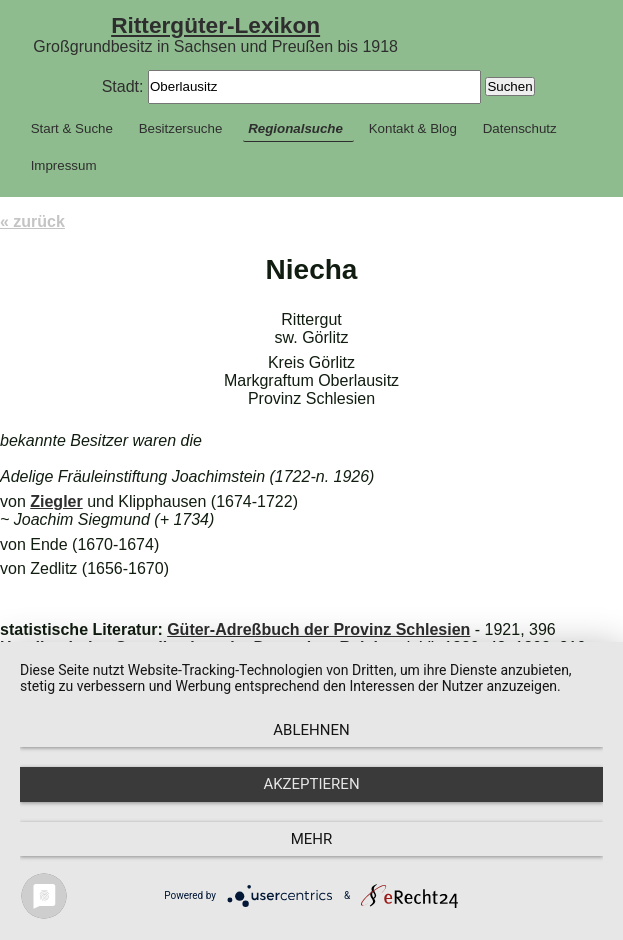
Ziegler (56, 501)
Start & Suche (72, 128)
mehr (312, 839)
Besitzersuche (181, 128)
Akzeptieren (311, 784)
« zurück (32, 221)
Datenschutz (520, 128)
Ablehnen (311, 730)
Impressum (64, 165)
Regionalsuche (295, 128)
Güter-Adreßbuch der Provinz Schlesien (318, 629)
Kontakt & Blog (413, 128)
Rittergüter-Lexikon (215, 25)
